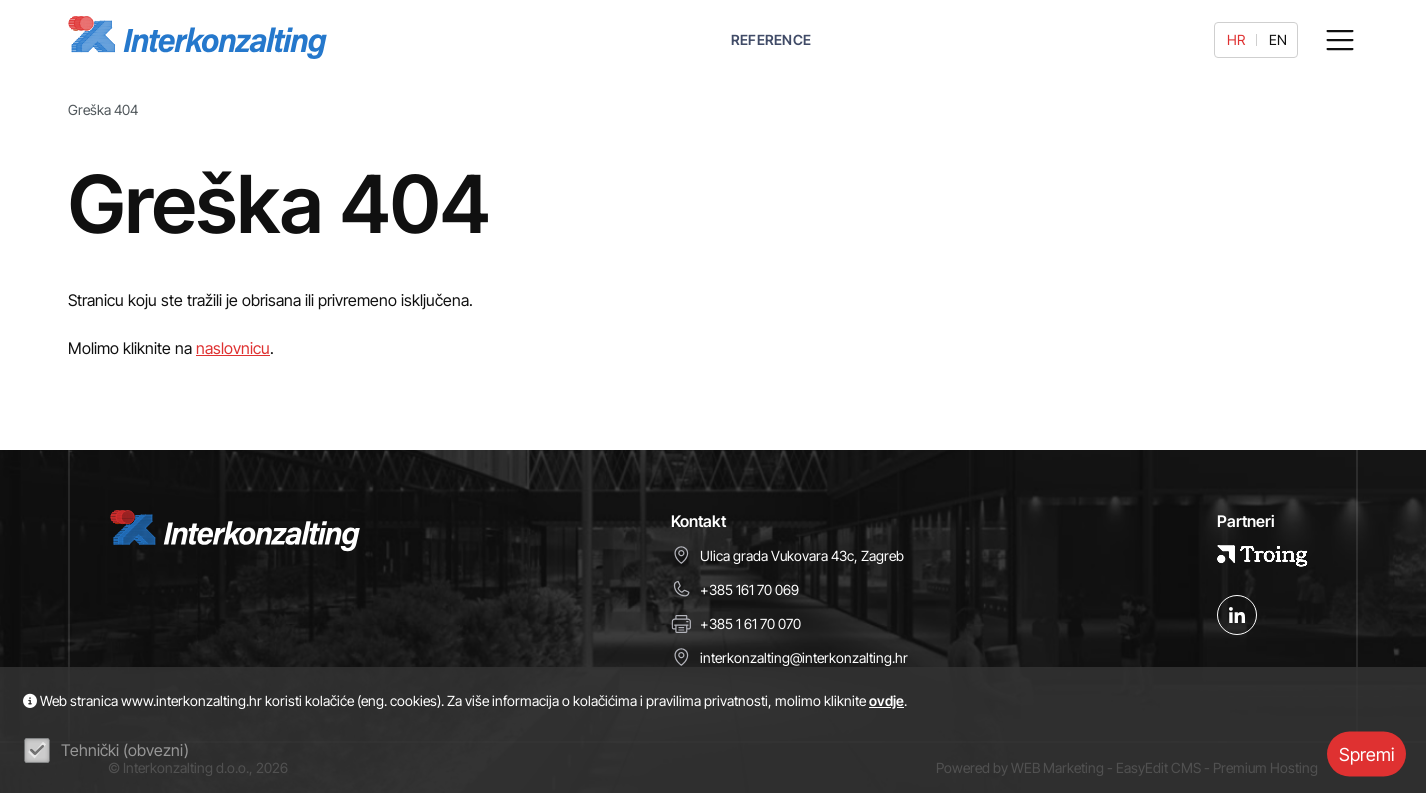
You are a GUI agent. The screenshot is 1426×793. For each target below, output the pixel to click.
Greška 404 (103, 109)
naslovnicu (233, 348)
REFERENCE (771, 39)
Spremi (1366, 753)
